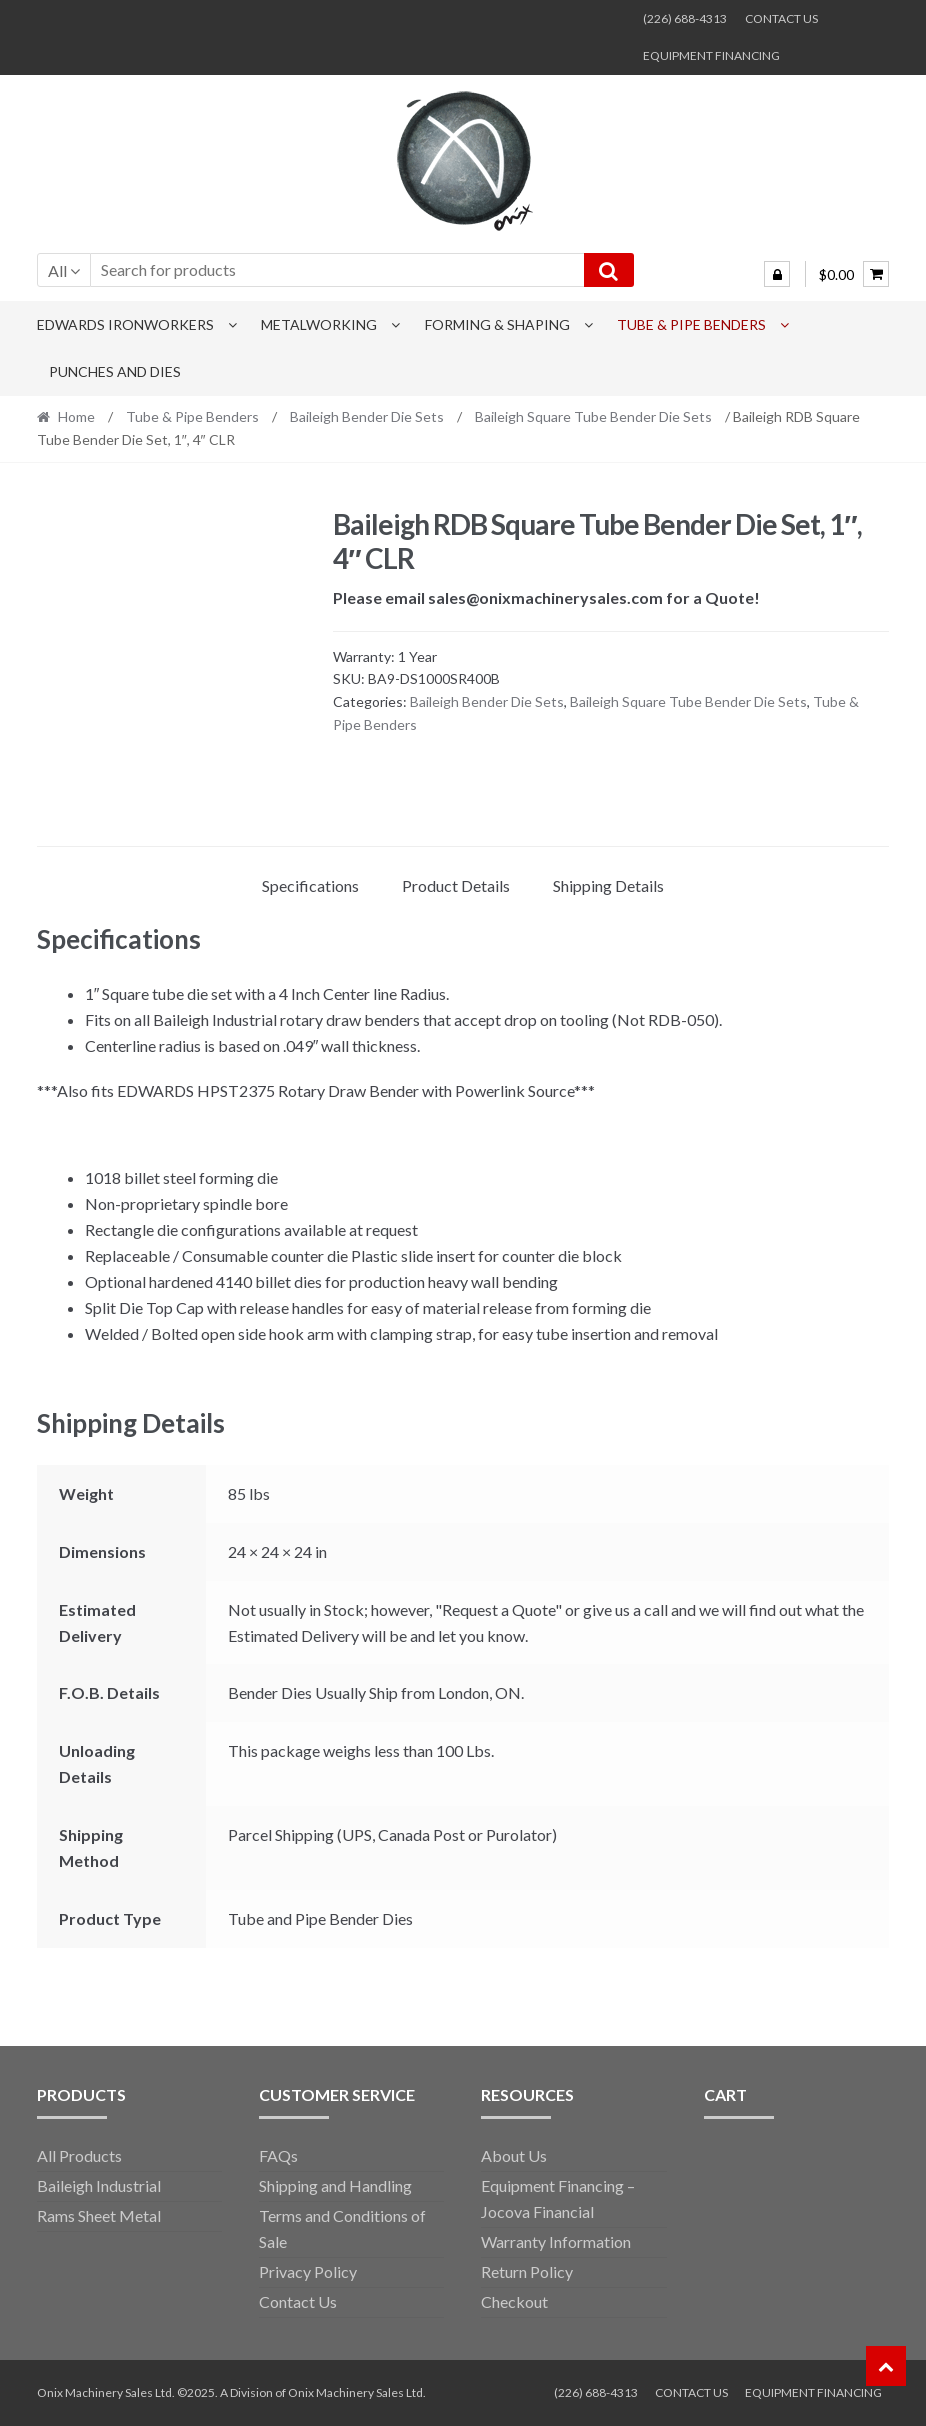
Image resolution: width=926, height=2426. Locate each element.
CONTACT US (781, 18)
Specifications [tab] (310, 885)
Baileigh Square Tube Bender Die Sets (593, 416)
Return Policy (527, 2271)
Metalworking (319, 324)
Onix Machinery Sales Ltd (355, 2392)
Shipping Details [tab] (608, 885)
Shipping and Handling (335, 2185)
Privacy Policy (308, 2271)
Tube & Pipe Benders (691, 324)
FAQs (278, 2155)
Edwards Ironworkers (125, 324)
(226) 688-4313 (685, 18)
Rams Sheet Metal (99, 2215)
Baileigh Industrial (99, 2185)
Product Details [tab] (456, 885)
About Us (514, 2155)
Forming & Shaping (497, 324)
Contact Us (298, 2301)
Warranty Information (556, 2241)
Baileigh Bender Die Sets (367, 416)
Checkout (514, 2301)
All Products (79, 2155)
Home (76, 416)
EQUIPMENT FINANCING (711, 55)
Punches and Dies (115, 371)
